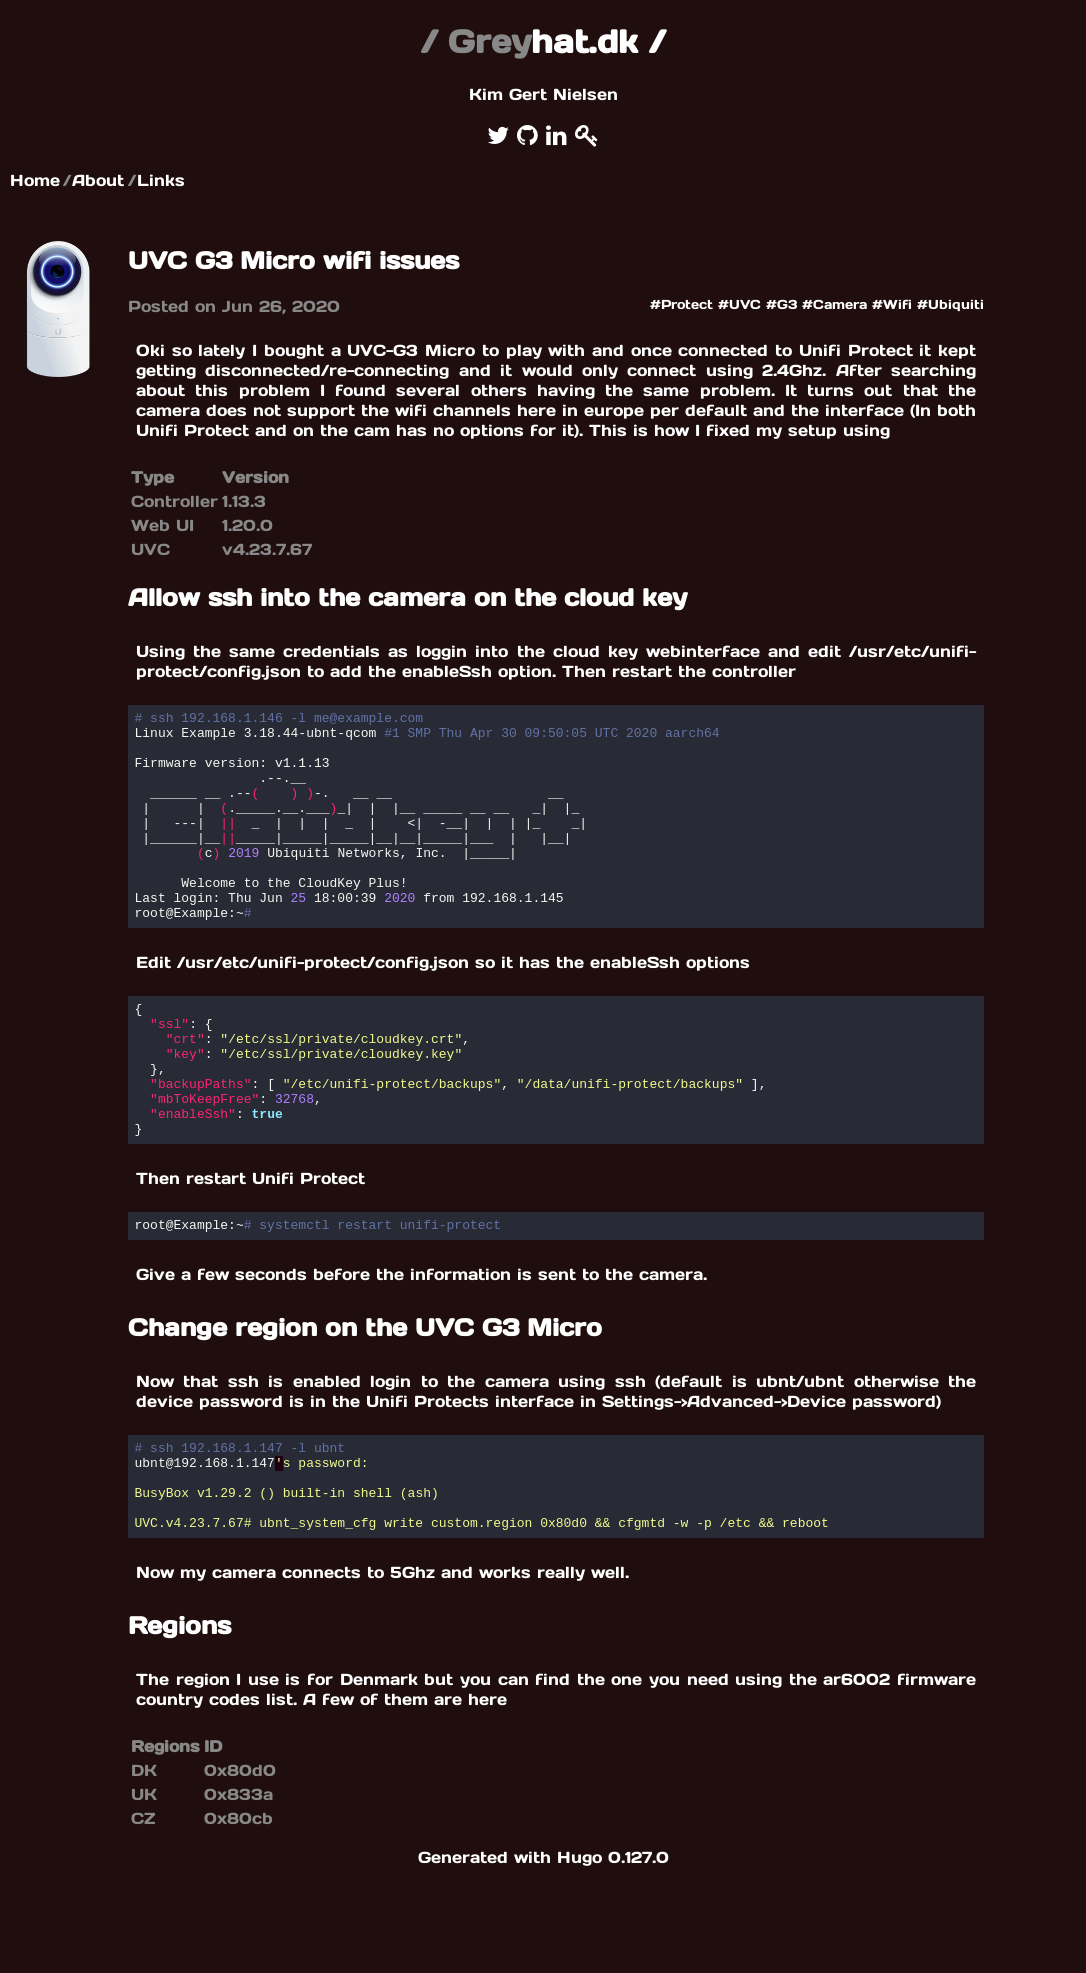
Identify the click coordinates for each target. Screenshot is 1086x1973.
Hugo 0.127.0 (613, 1947)
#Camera (834, 304)
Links (161, 180)
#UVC (739, 304)
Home (35, 180)
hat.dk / (543, 41)
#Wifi (892, 304)
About (98, 180)
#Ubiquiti (950, 304)
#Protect (681, 304)
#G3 (781, 304)
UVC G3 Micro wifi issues (293, 260)
